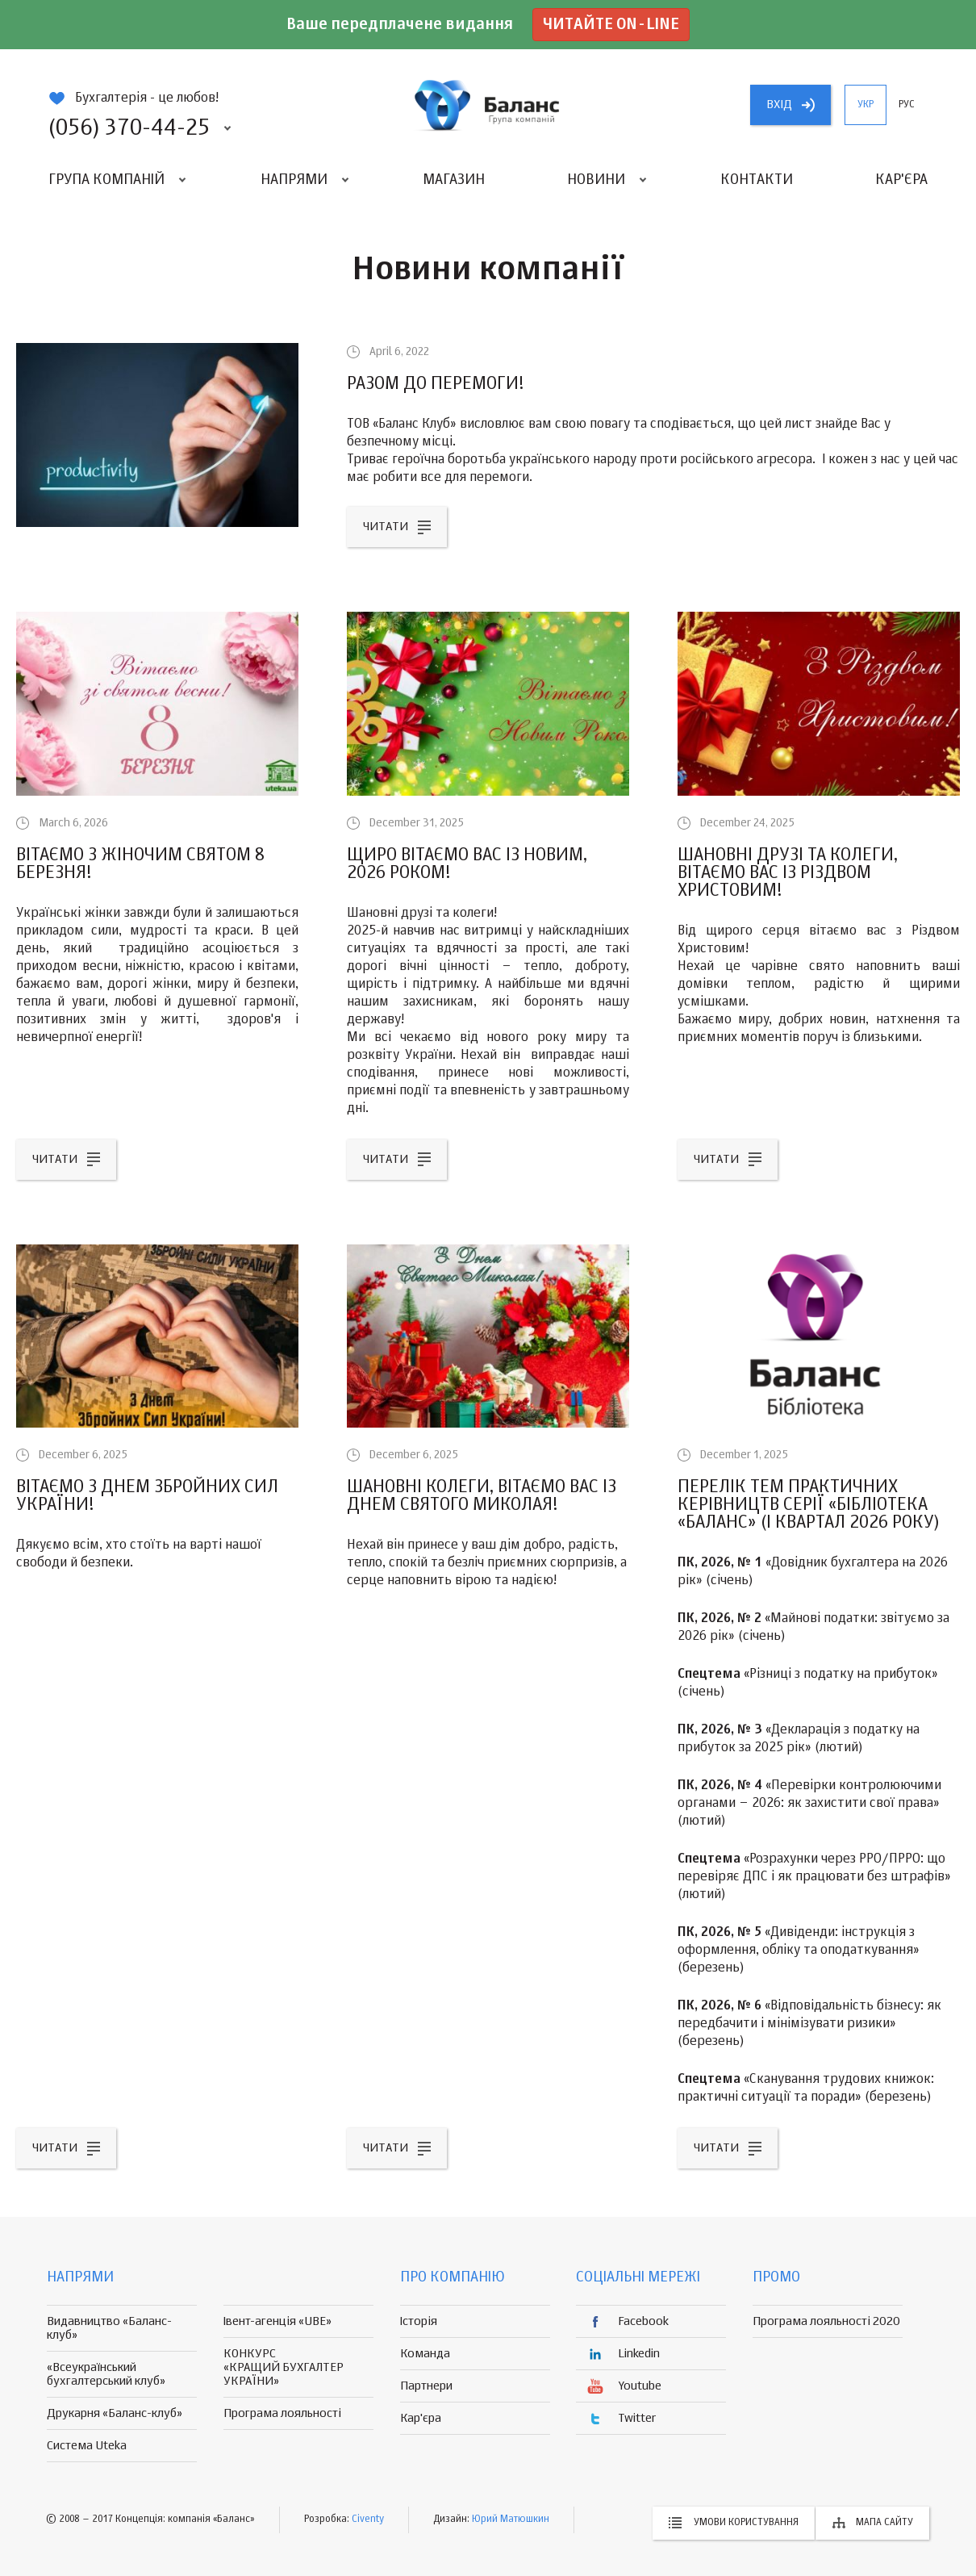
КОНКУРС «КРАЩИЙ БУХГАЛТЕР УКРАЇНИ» (283, 2367)
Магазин (454, 180)
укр (865, 105)
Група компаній (106, 180)
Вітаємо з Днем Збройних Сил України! (147, 1496)
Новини (596, 180)
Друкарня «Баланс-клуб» (114, 2413)
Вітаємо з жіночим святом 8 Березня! (140, 864)
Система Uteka (87, 2446)
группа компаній (488, 105)
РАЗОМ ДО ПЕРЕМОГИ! (435, 384)
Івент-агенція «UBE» (277, 2321)
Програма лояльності (282, 2413)
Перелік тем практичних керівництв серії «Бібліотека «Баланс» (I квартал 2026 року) (809, 1505)
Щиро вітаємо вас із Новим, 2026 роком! (467, 864)
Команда (425, 2354)
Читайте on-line (611, 24)
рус (907, 105)
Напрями (294, 180)
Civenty (368, 2519)
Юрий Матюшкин (510, 2519)
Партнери (426, 2386)
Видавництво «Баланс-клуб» (109, 2328)
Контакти (756, 180)
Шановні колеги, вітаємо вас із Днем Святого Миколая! (481, 1496)
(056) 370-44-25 (129, 128)
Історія (418, 2321)
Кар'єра (901, 180)
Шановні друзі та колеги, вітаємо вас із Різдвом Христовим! (788, 873)
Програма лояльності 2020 (826, 2321)
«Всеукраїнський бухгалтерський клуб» (106, 2374)
